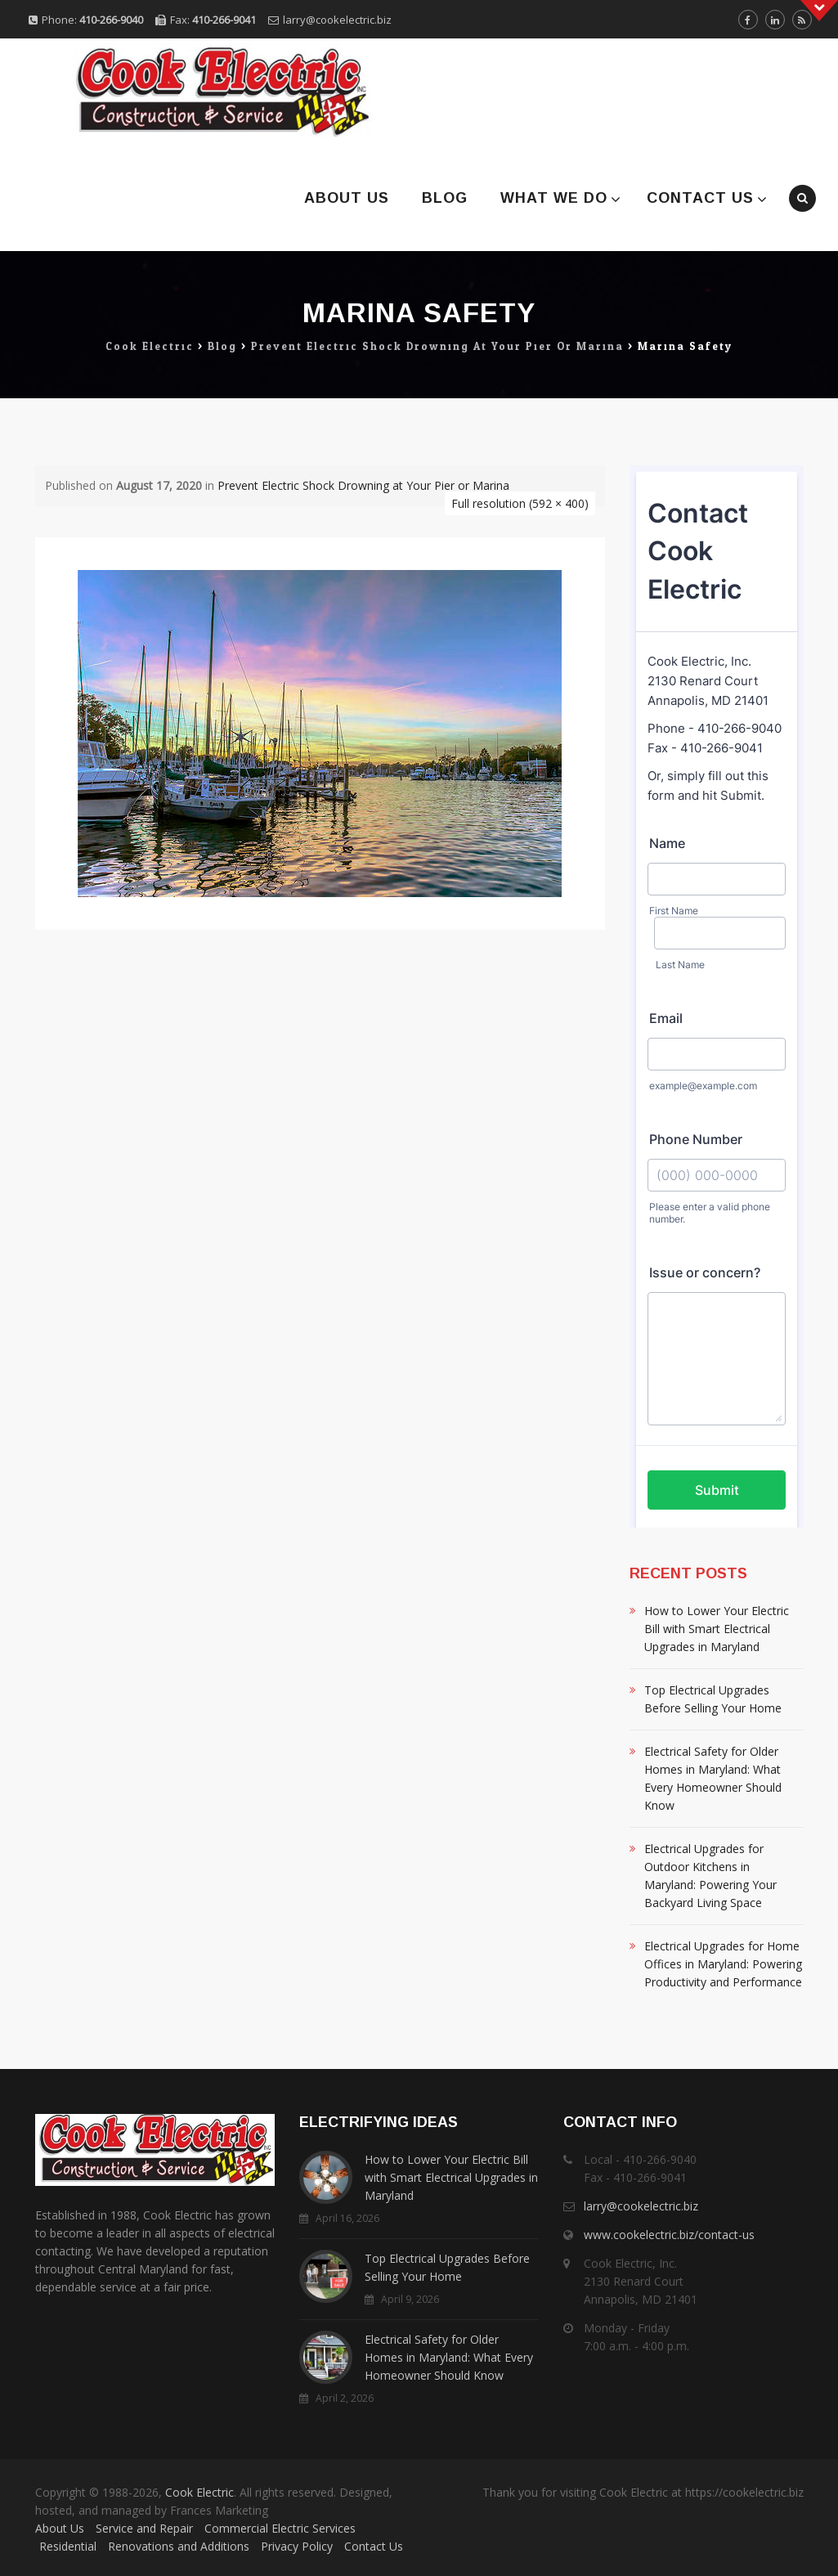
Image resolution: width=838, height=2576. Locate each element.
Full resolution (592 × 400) (520, 503)
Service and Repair (144, 2528)
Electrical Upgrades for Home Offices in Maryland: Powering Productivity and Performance (723, 1964)
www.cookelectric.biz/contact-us (669, 2234)
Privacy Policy (297, 2546)
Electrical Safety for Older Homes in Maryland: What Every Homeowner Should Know (713, 1778)
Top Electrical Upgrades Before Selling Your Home (713, 1699)
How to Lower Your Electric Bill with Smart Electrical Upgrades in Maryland (716, 1628)
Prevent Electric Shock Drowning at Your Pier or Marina (363, 485)
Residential (67, 2546)
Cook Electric (199, 2492)
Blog (445, 198)
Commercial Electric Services (280, 2528)
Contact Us (700, 198)
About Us (346, 198)
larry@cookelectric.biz (337, 19)
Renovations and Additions (178, 2546)
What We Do (553, 198)
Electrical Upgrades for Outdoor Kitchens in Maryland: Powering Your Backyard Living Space (710, 1875)
